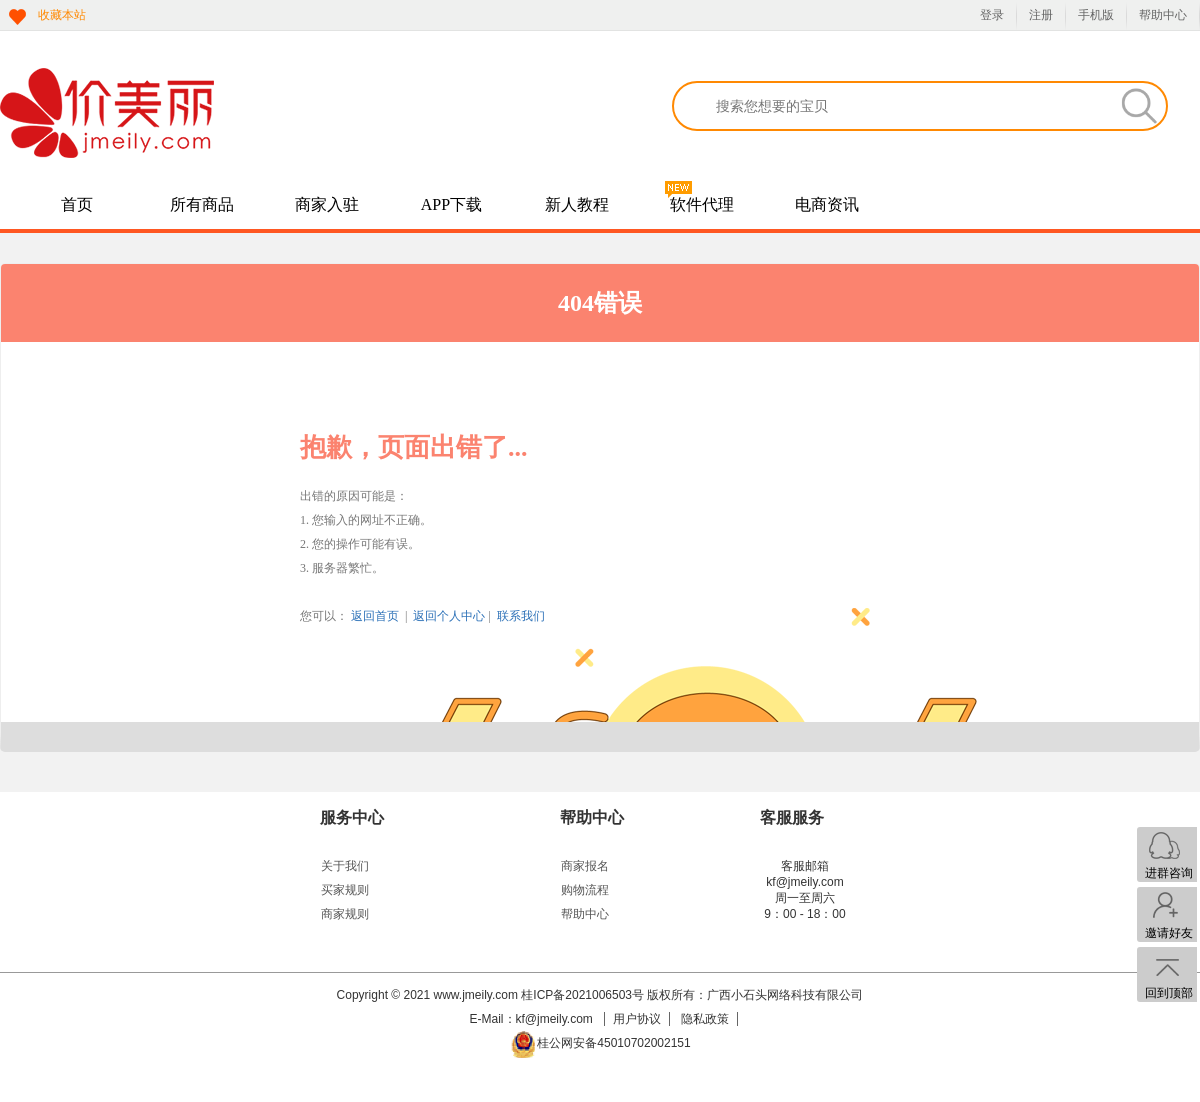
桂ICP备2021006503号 (582, 995)
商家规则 (345, 914)
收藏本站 (62, 15)
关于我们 (345, 866)
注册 (1041, 15)
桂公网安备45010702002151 (613, 1043)
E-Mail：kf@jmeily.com (533, 1019)
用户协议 (637, 1019)
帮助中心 (1163, 15)
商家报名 (585, 866)
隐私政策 (705, 1019)
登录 (992, 15)
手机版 (1096, 15)
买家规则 (345, 890)
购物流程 (585, 890)
